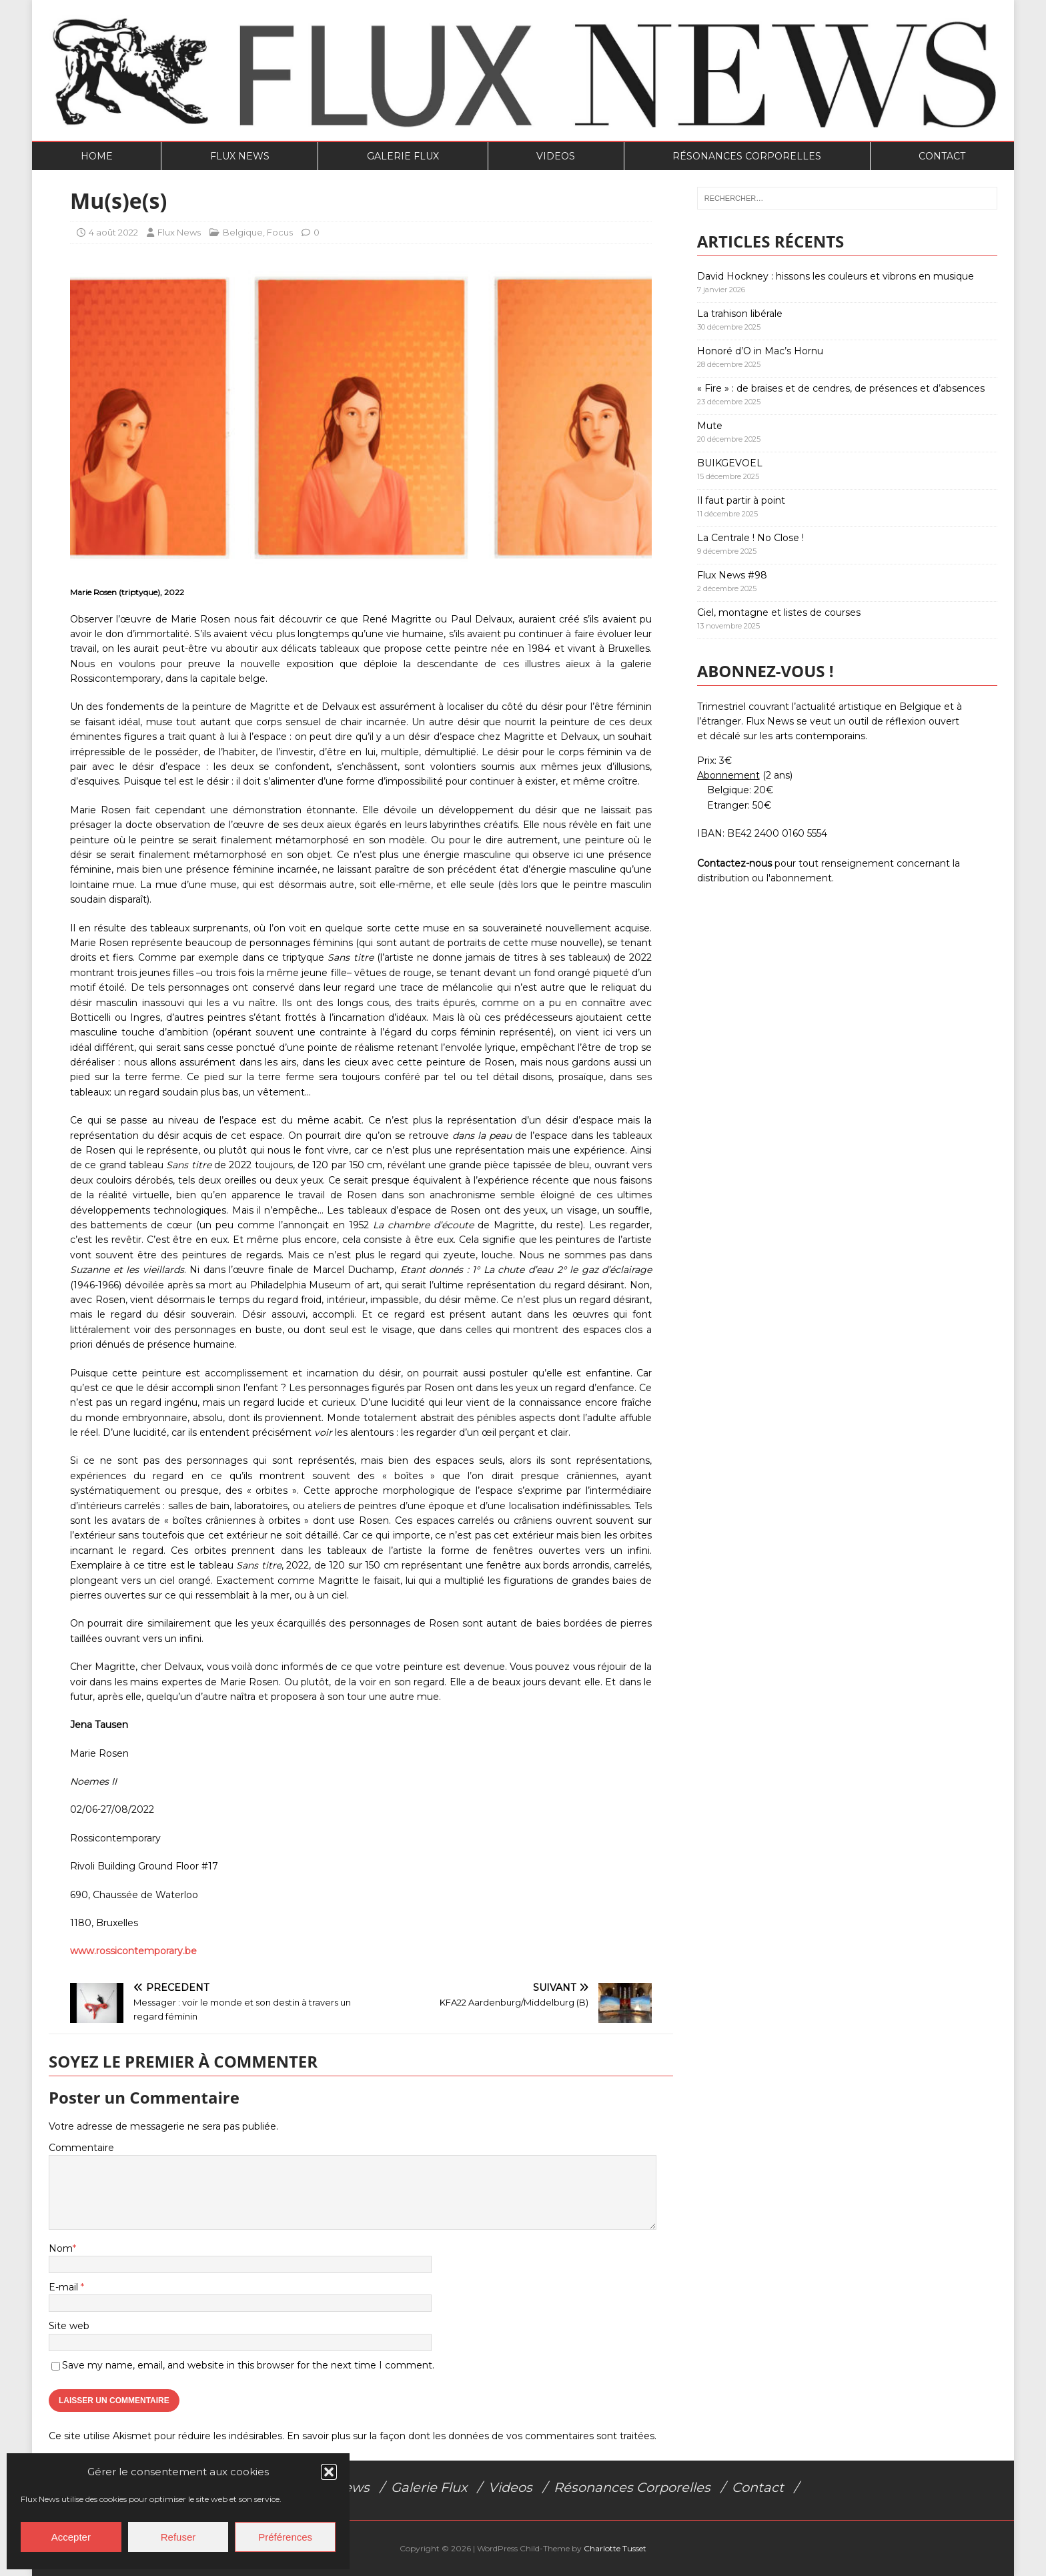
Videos (555, 156)
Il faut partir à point (741, 500)
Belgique (243, 232)
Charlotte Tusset (615, 2548)
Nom (61, 2248)
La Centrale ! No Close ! (750, 538)
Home (97, 156)
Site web (69, 2326)
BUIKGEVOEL (729, 463)
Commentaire (81, 2148)
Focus (280, 232)
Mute (709, 426)
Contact (942, 156)
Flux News (240, 156)
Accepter (71, 2537)
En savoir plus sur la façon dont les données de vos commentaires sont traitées (470, 2436)
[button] (329, 2472)
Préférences (285, 2537)
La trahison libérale (739, 314)
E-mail (65, 2287)
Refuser (178, 2537)
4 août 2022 (113, 232)
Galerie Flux (403, 156)
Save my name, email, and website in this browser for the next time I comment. (248, 2365)
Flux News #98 (732, 575)
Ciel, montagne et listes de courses (779, 612)
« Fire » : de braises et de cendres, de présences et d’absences (841, 388)
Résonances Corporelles (746, 156)
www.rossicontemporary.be (133, 1951)
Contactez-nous (734, 863)
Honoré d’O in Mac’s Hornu (760, 351)
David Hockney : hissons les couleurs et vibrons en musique (835, 276)
